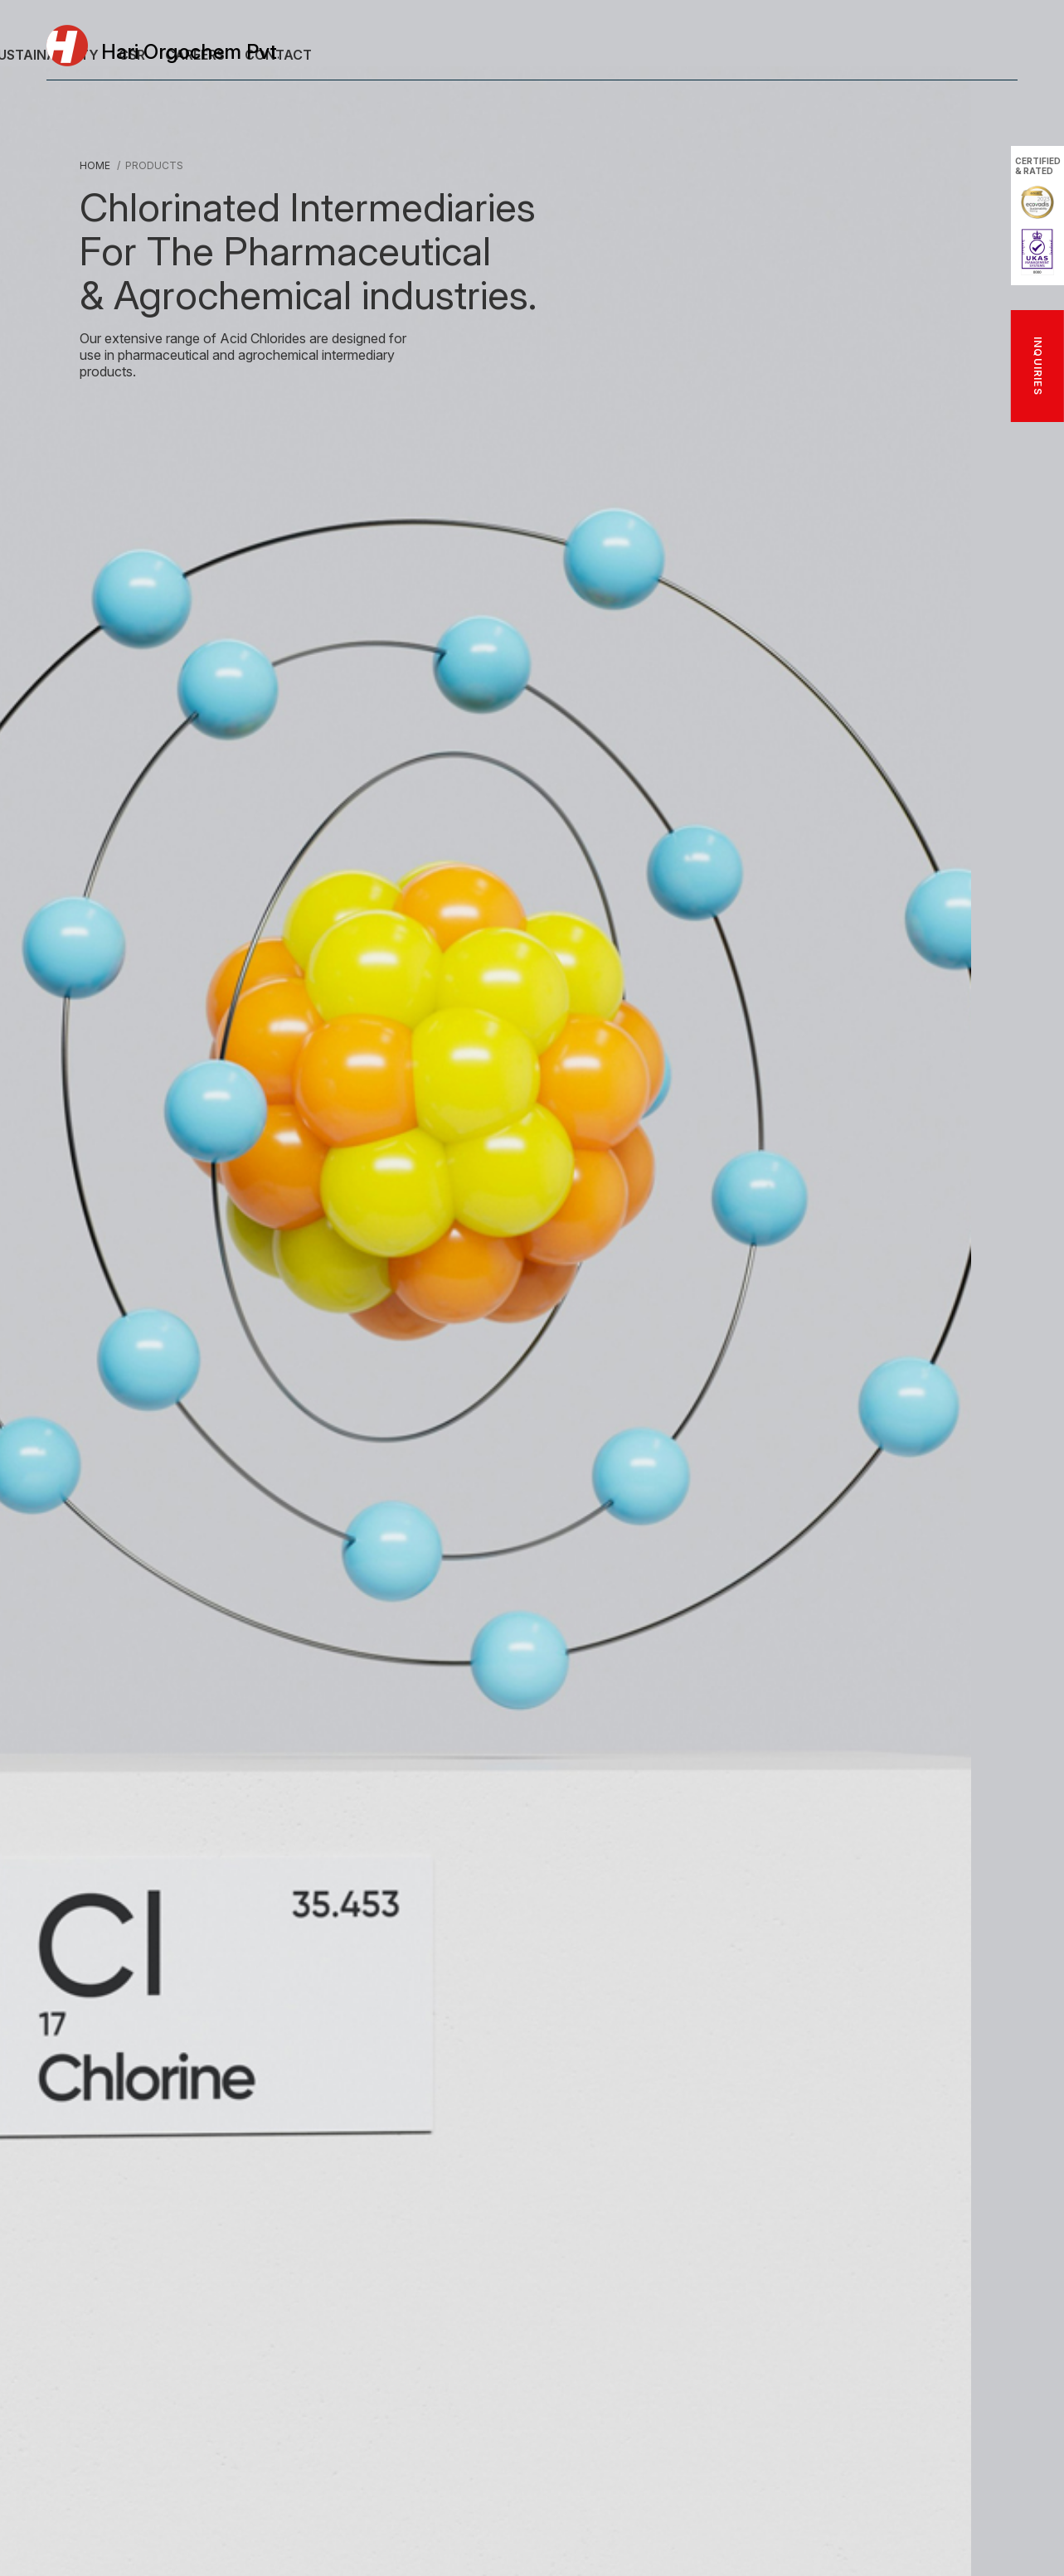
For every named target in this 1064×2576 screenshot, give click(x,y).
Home (95, 165)
